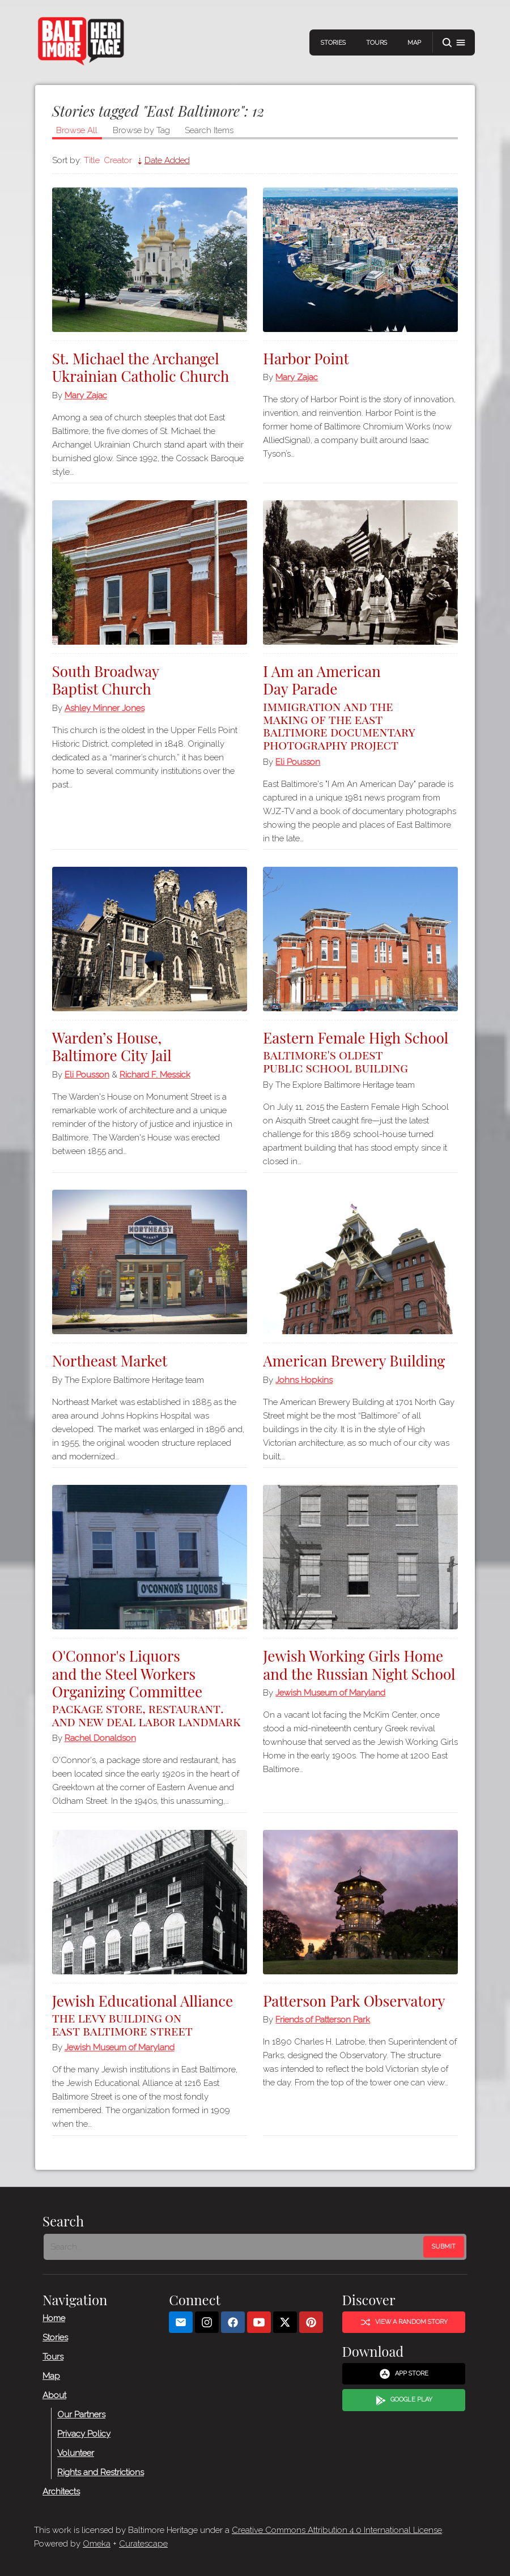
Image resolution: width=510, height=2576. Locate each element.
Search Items (212, 130)
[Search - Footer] (234, 2247)
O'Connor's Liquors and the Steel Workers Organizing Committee (151, 1686)
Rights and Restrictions (100, 2472)
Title (95, 160)
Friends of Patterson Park (322, 2020)
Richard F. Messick (158, 1075)
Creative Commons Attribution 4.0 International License (337, 2530)
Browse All (80, 130)
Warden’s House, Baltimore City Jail (115, 1046)
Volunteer (75, 2452)
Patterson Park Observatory (354, 2001)
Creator (121, 160)
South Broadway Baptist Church (109, 680)
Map (411, 42)
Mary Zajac (89, 395)
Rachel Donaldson (103, 1738)
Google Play (404, 2399)
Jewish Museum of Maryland (330, 1710)
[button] (451, 43)
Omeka (96, 2544)
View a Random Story (404, 2322)
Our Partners (81, 2414)
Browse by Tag (144, 130)
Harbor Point (305, 358)
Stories (330, 42)
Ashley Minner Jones (108, 708)
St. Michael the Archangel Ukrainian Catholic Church (144, 367)
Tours (373, 42)
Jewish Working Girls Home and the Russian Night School (332, 1673)
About (54, 2395)
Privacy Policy (83, 2433)
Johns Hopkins (304, 1380)
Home (53, 2318)
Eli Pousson (297, 762)
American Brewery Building (354, 1360)
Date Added (170, 160)
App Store (403, 2373)
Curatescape (143, 2544)
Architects (61, 2491)
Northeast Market (113, 1360)
